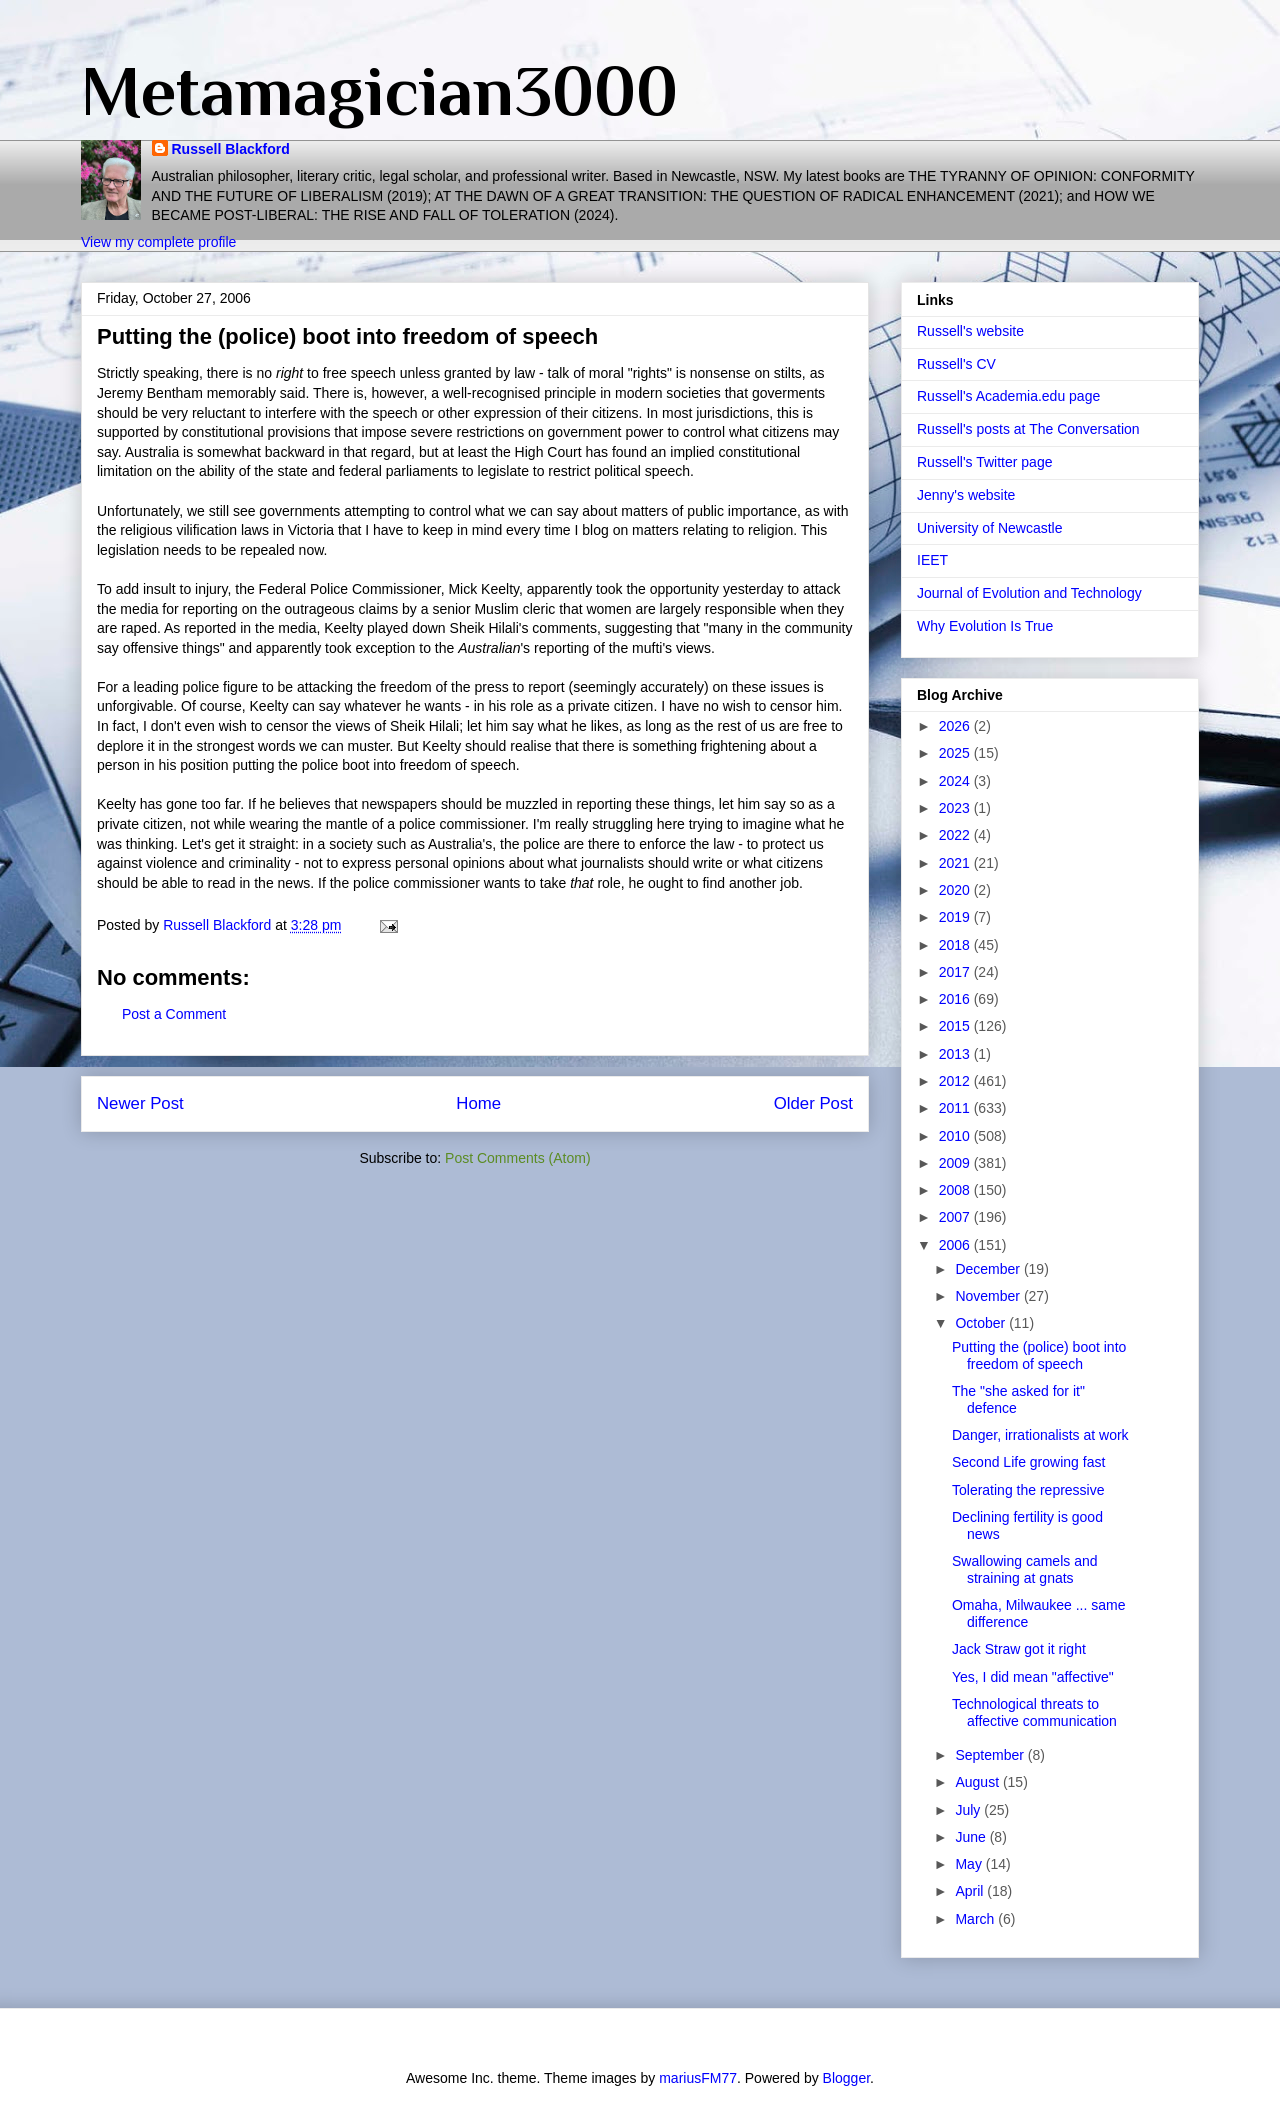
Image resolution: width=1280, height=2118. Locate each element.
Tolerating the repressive (1028, 1490)
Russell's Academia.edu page (1008, 396)
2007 (956, 1217)
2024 (956, 781)
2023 (956, 808)
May (970, 1864)
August (978, 1782)
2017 (956, 972)
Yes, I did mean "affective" (1033, 1677)
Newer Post (140, 1103)
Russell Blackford (231, 149)
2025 (956, 753)
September (991, 1755)
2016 (956, 999)
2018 (956, 945)
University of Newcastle (990, 528)
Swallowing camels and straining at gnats (1025, 1569)
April (971, 1891)
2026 (956, 726)
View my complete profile (158, 242)
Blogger (846, 2078)
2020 (956, 890)
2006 (956, 1245)
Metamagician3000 (379, 91)
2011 (956, 1108)
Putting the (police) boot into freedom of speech (1039, 1355)
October (982, 1323)
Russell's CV (956, 364)
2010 (956, 1136)
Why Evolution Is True (985, 626)
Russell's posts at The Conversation (1028, 429)
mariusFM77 (698, 2078)
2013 (956, 1054)
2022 (956, 835)
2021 (956, 863)
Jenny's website (966, 495)
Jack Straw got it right (1019, 1649)
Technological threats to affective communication (1034, 1712)
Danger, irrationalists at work (1040, 1435)
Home (478, 1103)
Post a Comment (174, 1014)
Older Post (813, 1103)
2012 (956, 1081)
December (989, 1269)
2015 (956, 1026)
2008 (956, 1190)
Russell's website (970, 331)
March (976, 1919)
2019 (956, 917)
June (972, 1837)
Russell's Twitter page (984, 462)
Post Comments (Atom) (517, 1158)
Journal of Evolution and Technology (1029, 593)
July (969, 1810)
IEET (932, 560)
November (989, 1296)
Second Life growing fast (1028, 1462)
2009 (956, 1163)
